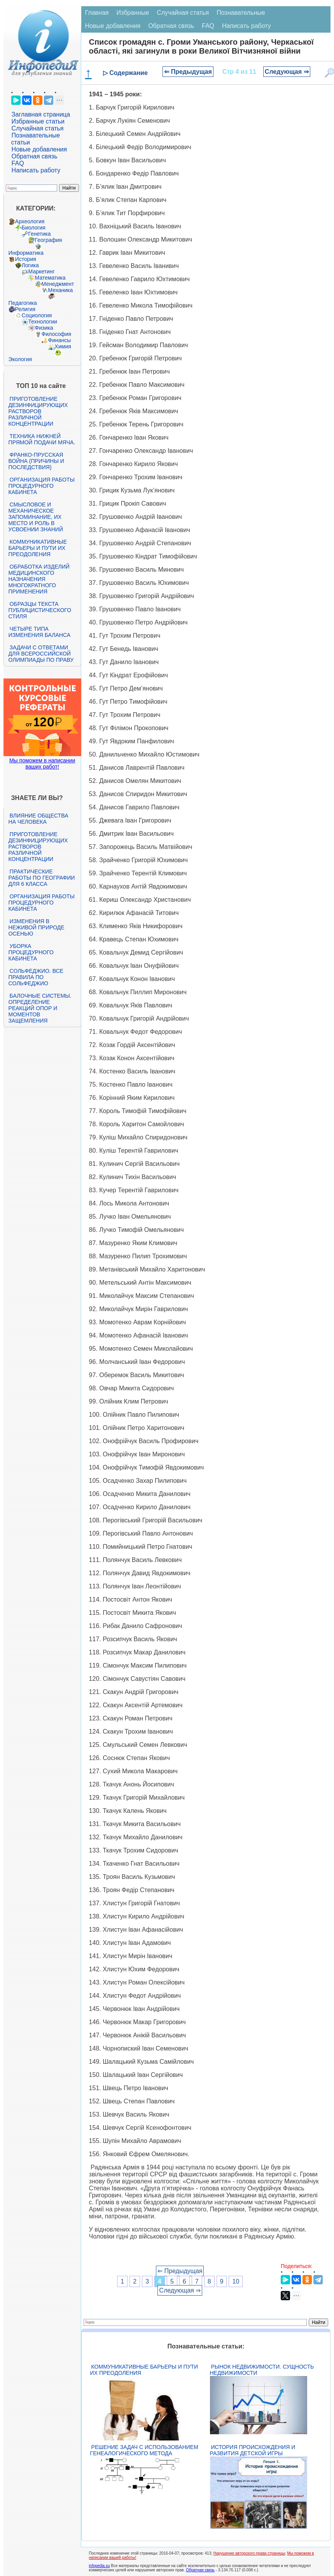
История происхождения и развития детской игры (253, 2450)
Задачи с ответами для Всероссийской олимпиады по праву (41, 653)
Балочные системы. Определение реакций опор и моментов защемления (40, 1008)
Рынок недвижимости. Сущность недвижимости (262, 2370)
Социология (37, 315)
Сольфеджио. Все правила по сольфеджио (36, 977)
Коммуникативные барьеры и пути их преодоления (38, 548)
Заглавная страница (41, 114)
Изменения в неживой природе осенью (37, 927)
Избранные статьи (38, 121)
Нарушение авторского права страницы (249, 2553)
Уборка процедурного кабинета (31, 952)
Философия (56, 334)
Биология (33, 227)
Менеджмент (58, 284)
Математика (50, 278)
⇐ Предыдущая (188, 71)
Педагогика (23, 303)
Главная (97, 12)
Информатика (26, 253)
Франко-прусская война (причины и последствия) (36, 461)
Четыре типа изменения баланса (39, 632)
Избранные (133, 12)
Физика (44, 328)
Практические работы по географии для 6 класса (42, 877)
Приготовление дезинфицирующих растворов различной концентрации (38, 411)
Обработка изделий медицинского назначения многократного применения (39, 579)
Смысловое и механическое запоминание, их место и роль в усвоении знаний (36, 516)
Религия (25, 309)
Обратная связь (35, 156)
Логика (30, 265)
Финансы (59, 340)
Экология (20, 359)
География (48, 240)
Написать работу (36, 170)
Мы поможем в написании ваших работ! (42, 763)
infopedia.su (99, 2566)
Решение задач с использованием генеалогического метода (144, 2450)
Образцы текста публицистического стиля (40, 610)
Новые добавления (39, 149)
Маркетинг (41, 271)
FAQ (18, 163)
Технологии (42, 321)
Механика (60, 290)
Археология (30, 221)
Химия (63, 346)
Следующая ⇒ (287, 71)
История (25, 259)
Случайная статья (38, 128)
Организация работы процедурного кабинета (42, 486)
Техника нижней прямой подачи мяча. (42, 439)
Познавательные (241, 12)
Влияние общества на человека (38, 818)
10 (235, 2281)
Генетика (39, 234)
